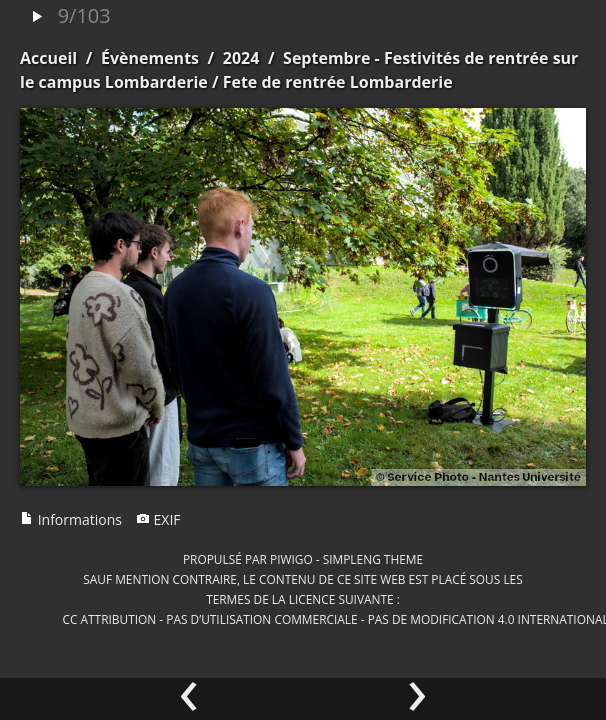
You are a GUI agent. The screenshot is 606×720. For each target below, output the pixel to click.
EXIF (158, 519)
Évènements (150, 58)
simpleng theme (373, 559)
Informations (71, 519)
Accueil (48, 58)
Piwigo (291, 559)
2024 (241, 58)
